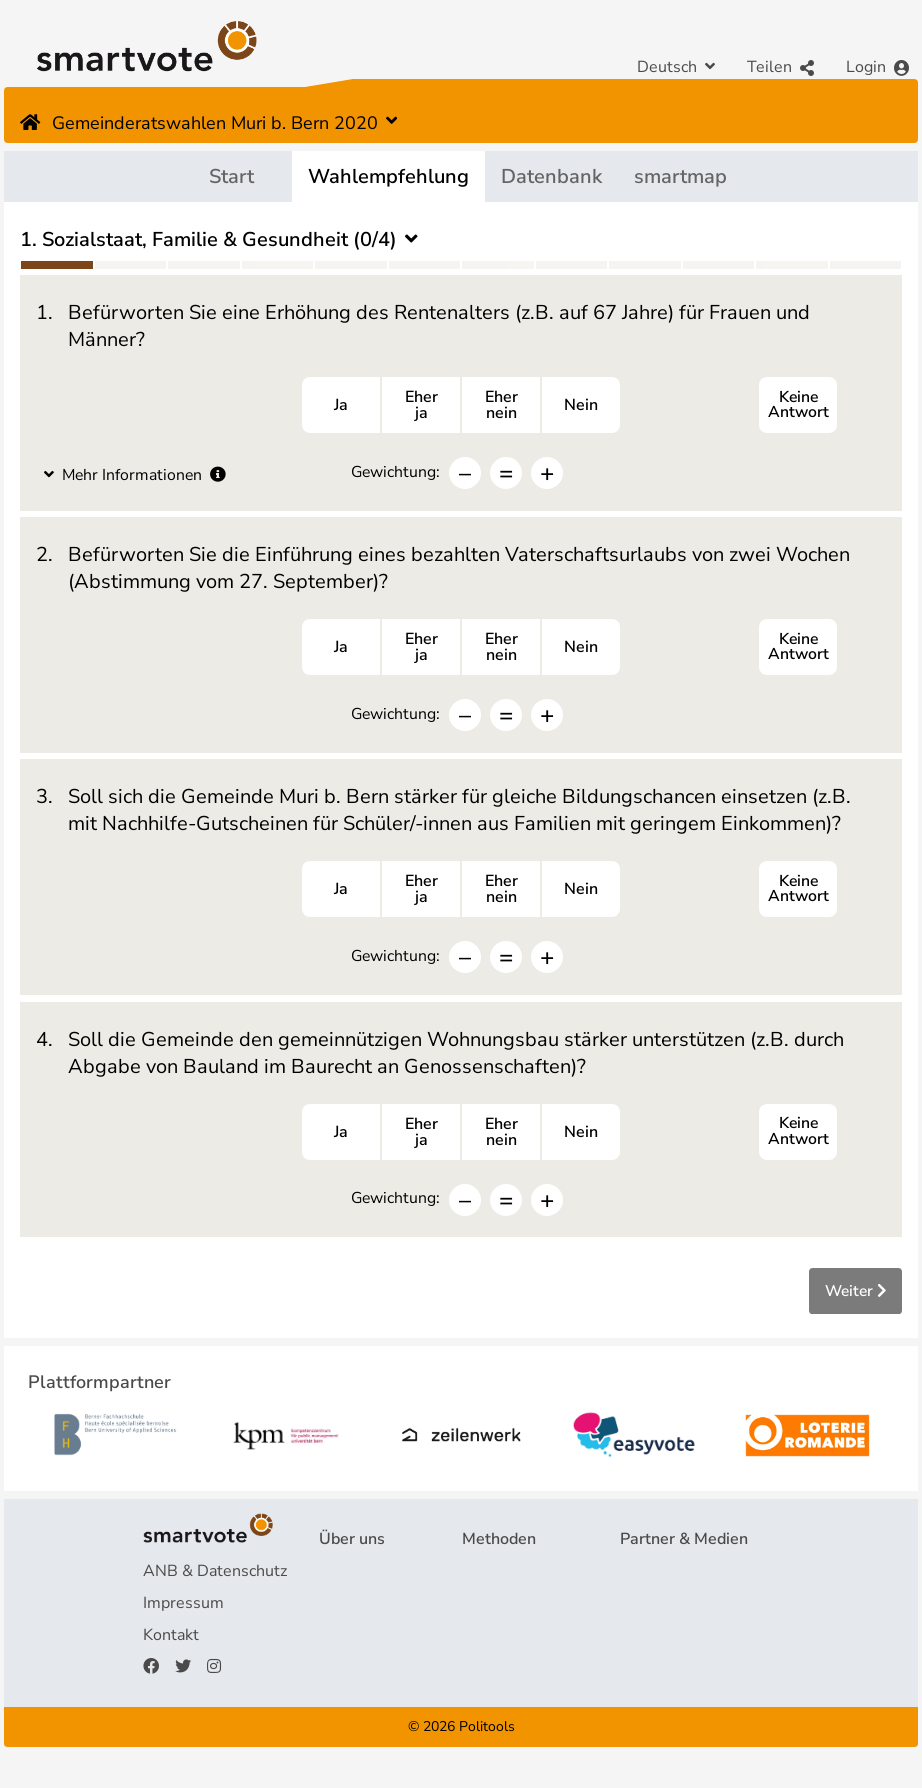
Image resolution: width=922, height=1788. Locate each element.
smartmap (680, 176)
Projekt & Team (374, 1580)
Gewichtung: (395, 473)
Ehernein (501, 407)
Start (231, 176)
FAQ (335, 1612)
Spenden (351, 1676)
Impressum (183, 1612)
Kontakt (171, 1644)
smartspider (505, 1644)
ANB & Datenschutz (215, 1580)
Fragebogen (505, 1580)
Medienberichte (676, 1612)
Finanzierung (365, 1644)
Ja (341, 407)
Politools (487, 1735)
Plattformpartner (681, 1580)
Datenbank (551, 176)
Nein (581, 407)
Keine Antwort (798, 407)
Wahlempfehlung (388, 176)
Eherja (421, 407)
